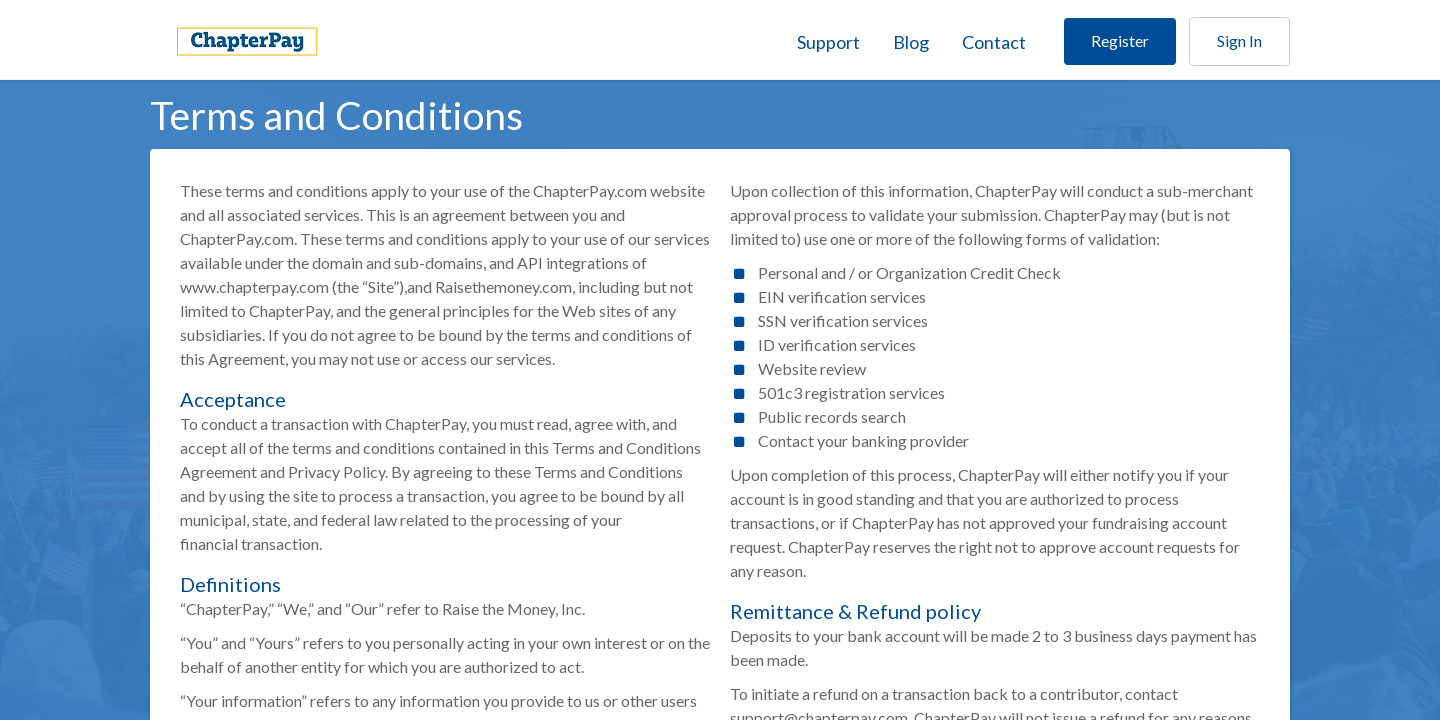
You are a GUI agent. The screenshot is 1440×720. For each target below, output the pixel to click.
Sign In (1239, 40)
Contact (994, 42)
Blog (911, 42)
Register (1120, 40)
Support (828, 42)
